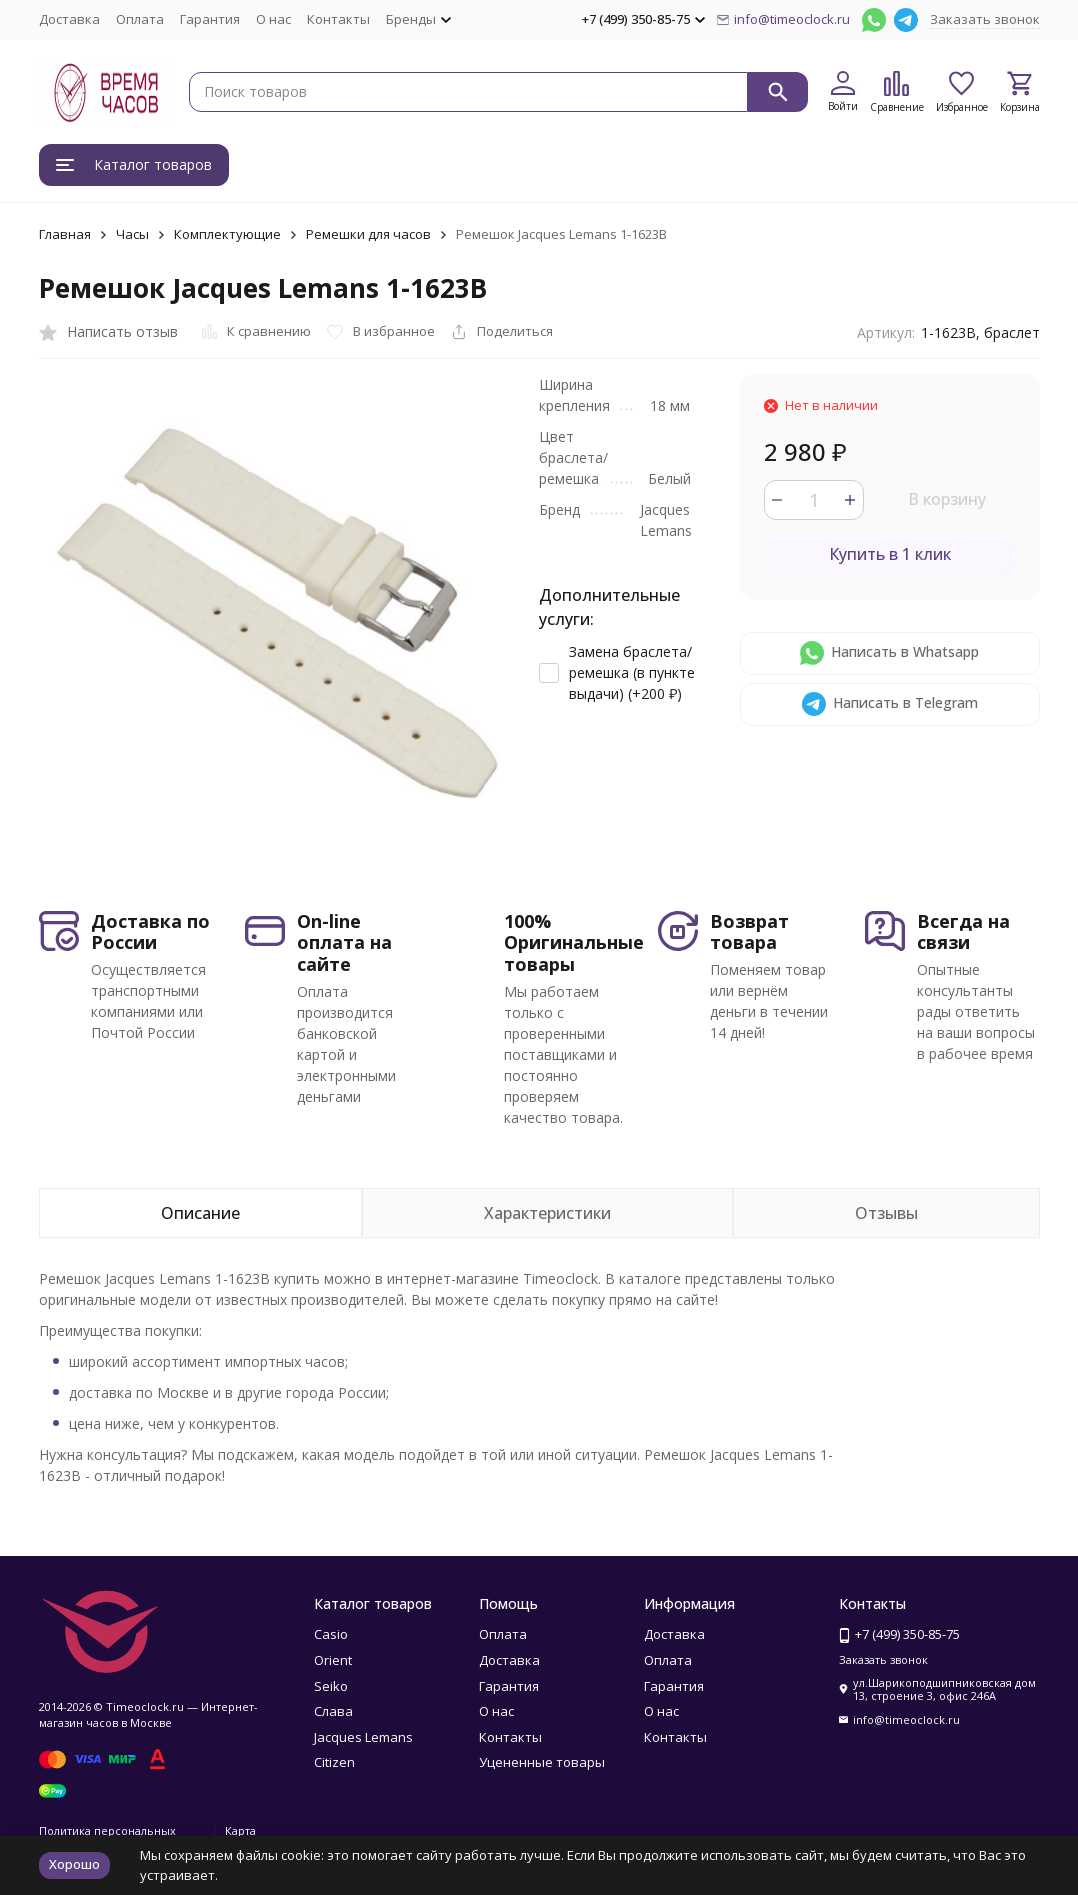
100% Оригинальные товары (574, 942)
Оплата (140, 19)
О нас (273, 19)
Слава (333, 1711)
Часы (132, 234)
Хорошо (74, 1864)
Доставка (69, 19)
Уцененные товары (542, 1762)
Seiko (331, 1686)
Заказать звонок (985, 19)
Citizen (334, 1762)
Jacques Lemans (363, 1737)
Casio (331, 1634)
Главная (65, 234)
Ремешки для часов (368, 234)
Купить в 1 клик (890, 554)
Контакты (338, 19)
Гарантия (210, 19)
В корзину (947, 499)
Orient (333, 1660)
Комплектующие (227, 234)
